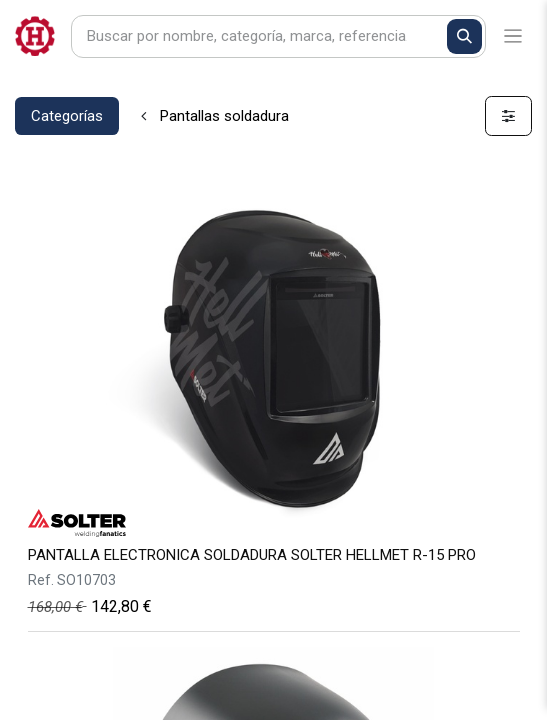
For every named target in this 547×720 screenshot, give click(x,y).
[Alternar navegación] (513, 36)
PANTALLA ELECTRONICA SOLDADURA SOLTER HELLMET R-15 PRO (252, 555)
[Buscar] (464, 36)
